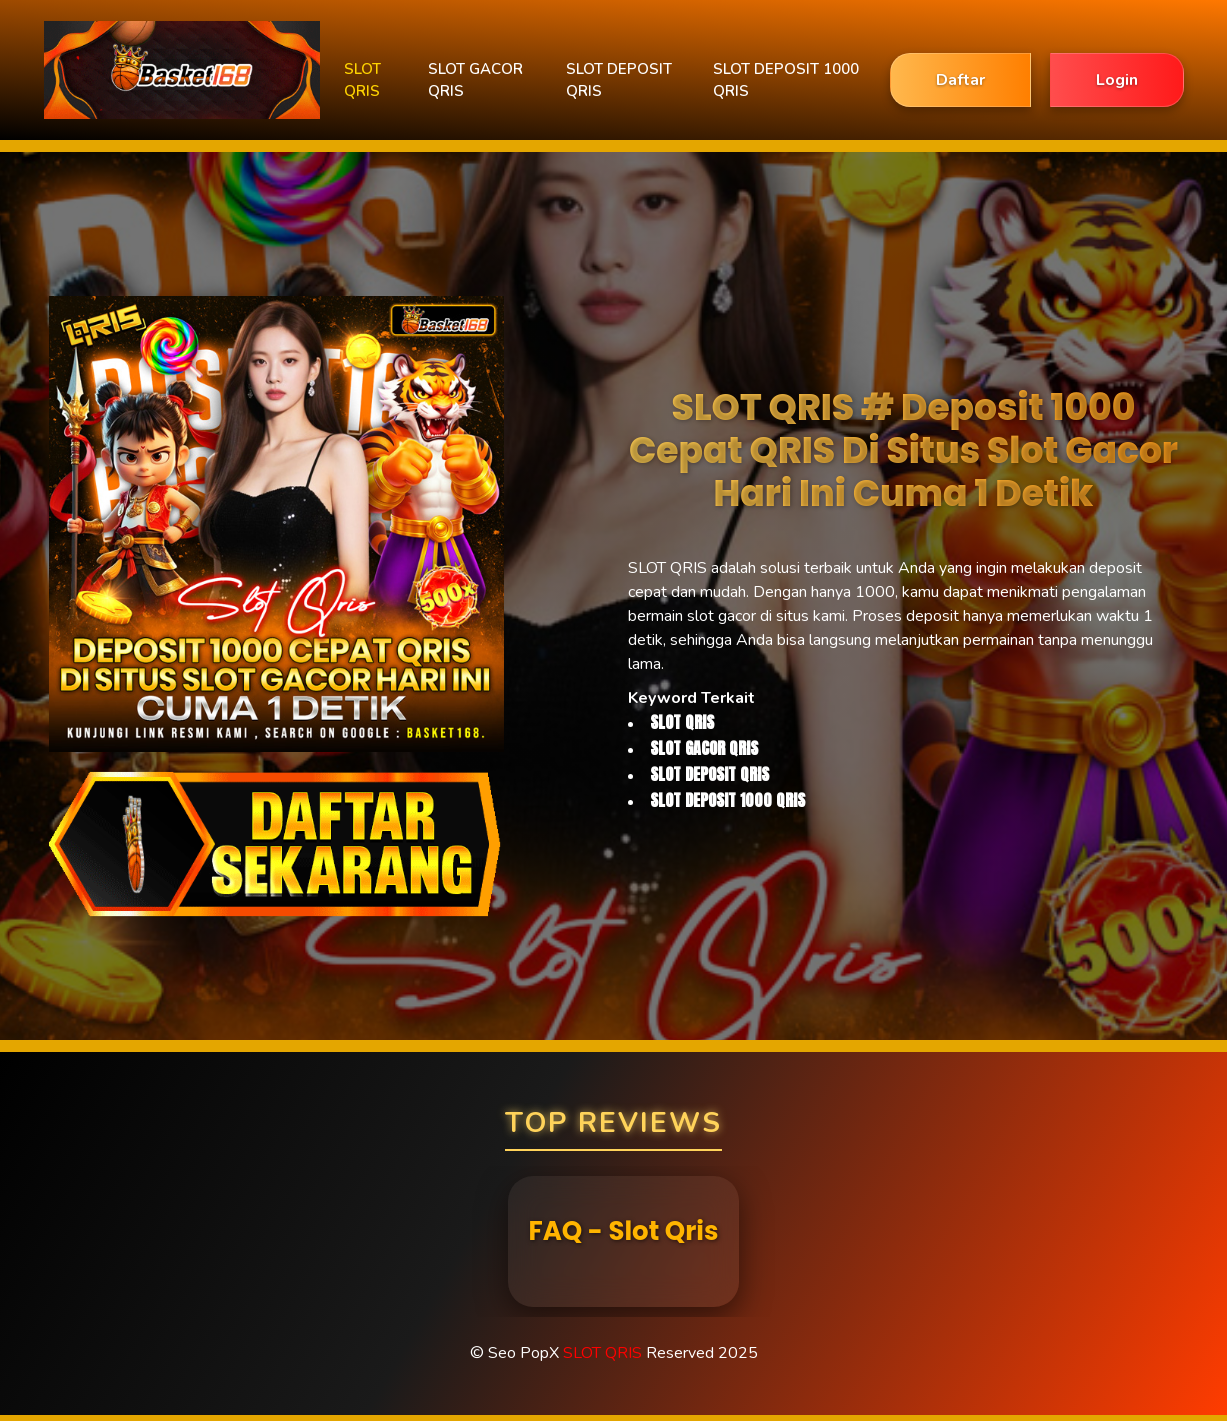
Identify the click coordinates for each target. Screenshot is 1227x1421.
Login (1117, 80)
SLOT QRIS (362, 80)
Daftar (960, 80)
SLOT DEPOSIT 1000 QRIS (786, 80)
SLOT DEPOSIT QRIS (619, 80)
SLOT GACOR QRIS (475, 80)
